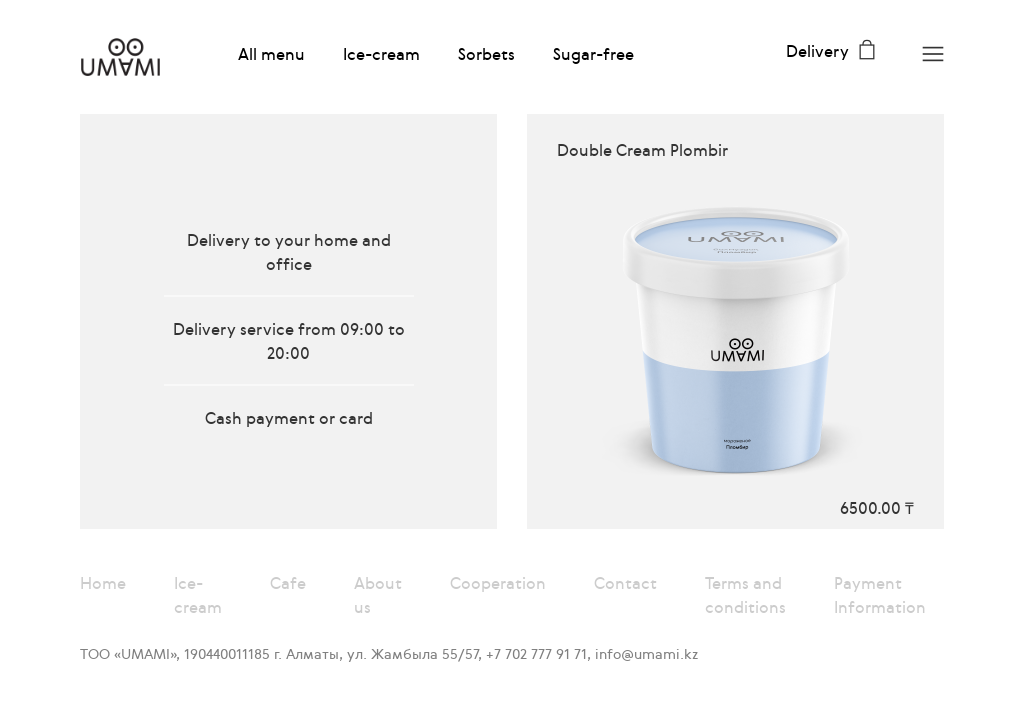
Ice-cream (381, 54)
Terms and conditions (745, 595)
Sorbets (486, 54)
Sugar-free (593, 54)
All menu (271, 54)
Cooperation (498, 583)
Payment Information (880, 595)
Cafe (288, 583)
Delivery (817, 51)
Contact (625, 583)
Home (103, 583)
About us (378, 595)
